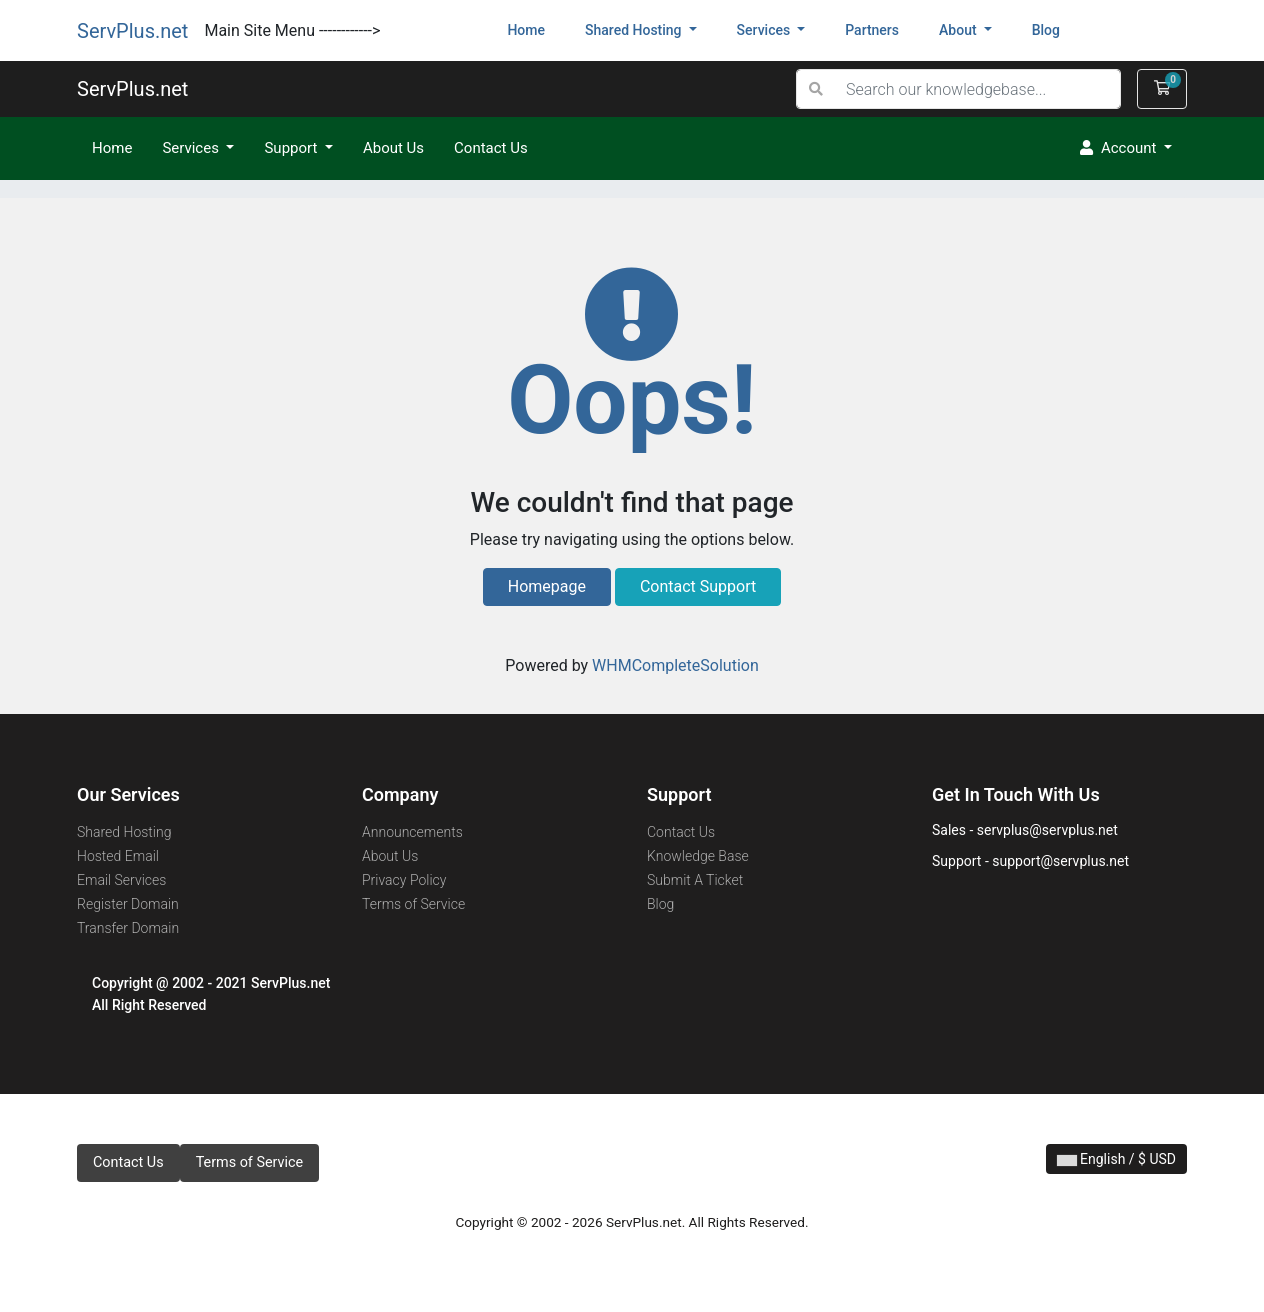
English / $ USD (1116, 1159)
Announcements (412, 832)
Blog (660, 904)
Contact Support (698, 586)
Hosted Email (118, 856)
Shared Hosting (124, 832)
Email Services (121, 880)
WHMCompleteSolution (675, 665)
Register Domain (128, 904)
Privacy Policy (404, 880)
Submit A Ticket (695, 880)
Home (536, 28)
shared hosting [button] (635, 30)
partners (872, 30)
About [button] (959, 30)
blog (1046, 30)
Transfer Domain (128, 928)
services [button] (765, 30)
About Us (393, 148)
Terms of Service (413, 904)
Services (192, 148)
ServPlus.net (132, 31)
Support (292, 148)
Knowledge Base (698, 856)
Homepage (547, 586)
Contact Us (491, 148)
